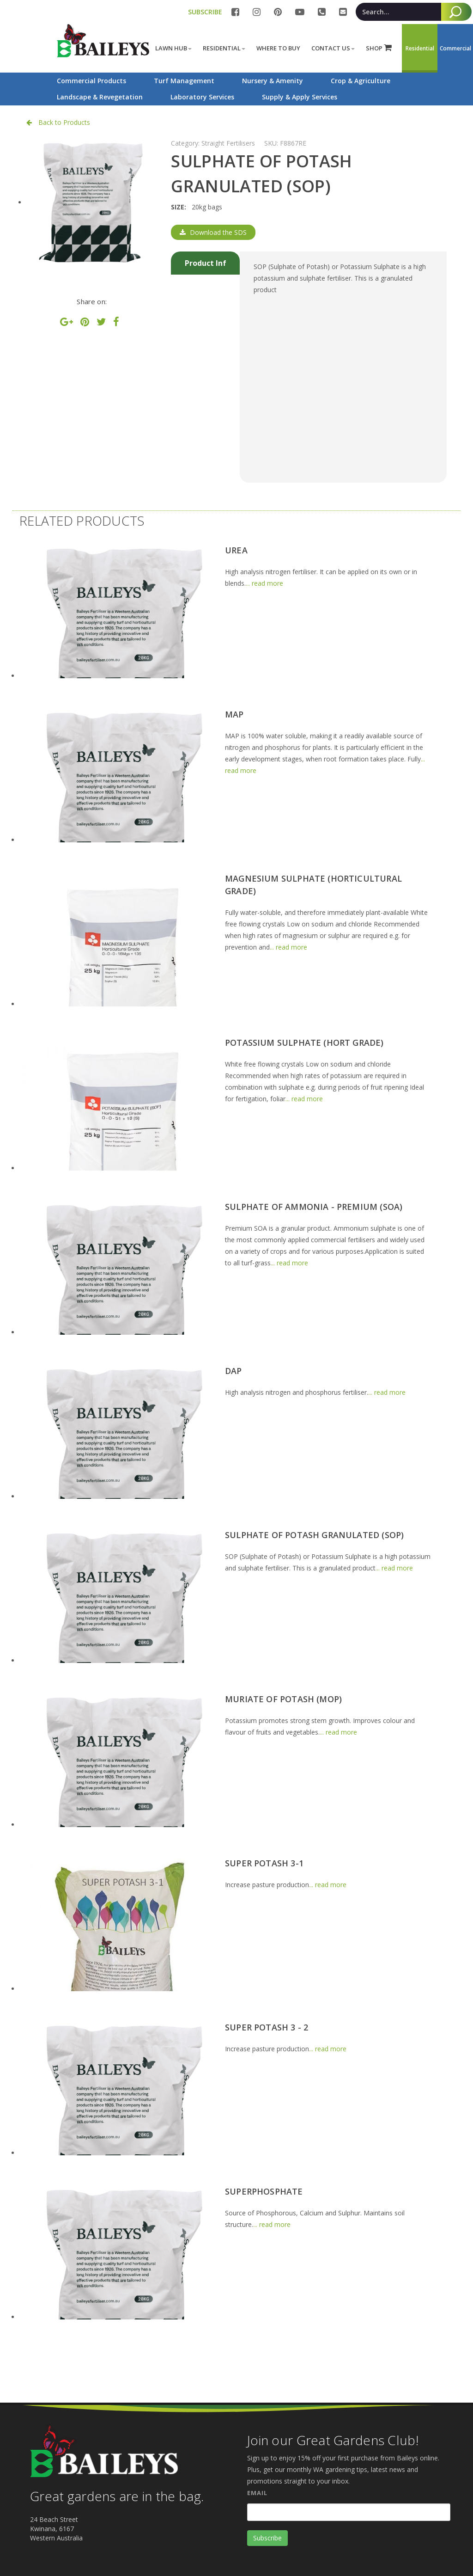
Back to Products (58, 122)
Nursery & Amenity (272, 80)
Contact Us (333, 48)
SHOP (379, 47)
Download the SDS (213, 232)
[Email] (348, 2512)
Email (257, 2493)
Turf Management (184, 80)
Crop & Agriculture (360, 80)
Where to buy (278, 48)
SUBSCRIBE (205, 11)
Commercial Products (91, 80)
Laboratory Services (202, 96)
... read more (264, 583)
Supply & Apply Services (299, 96)
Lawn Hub (173, 48)
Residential (224, 48)
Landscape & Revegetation (100, 96)
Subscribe (267, 2537)
